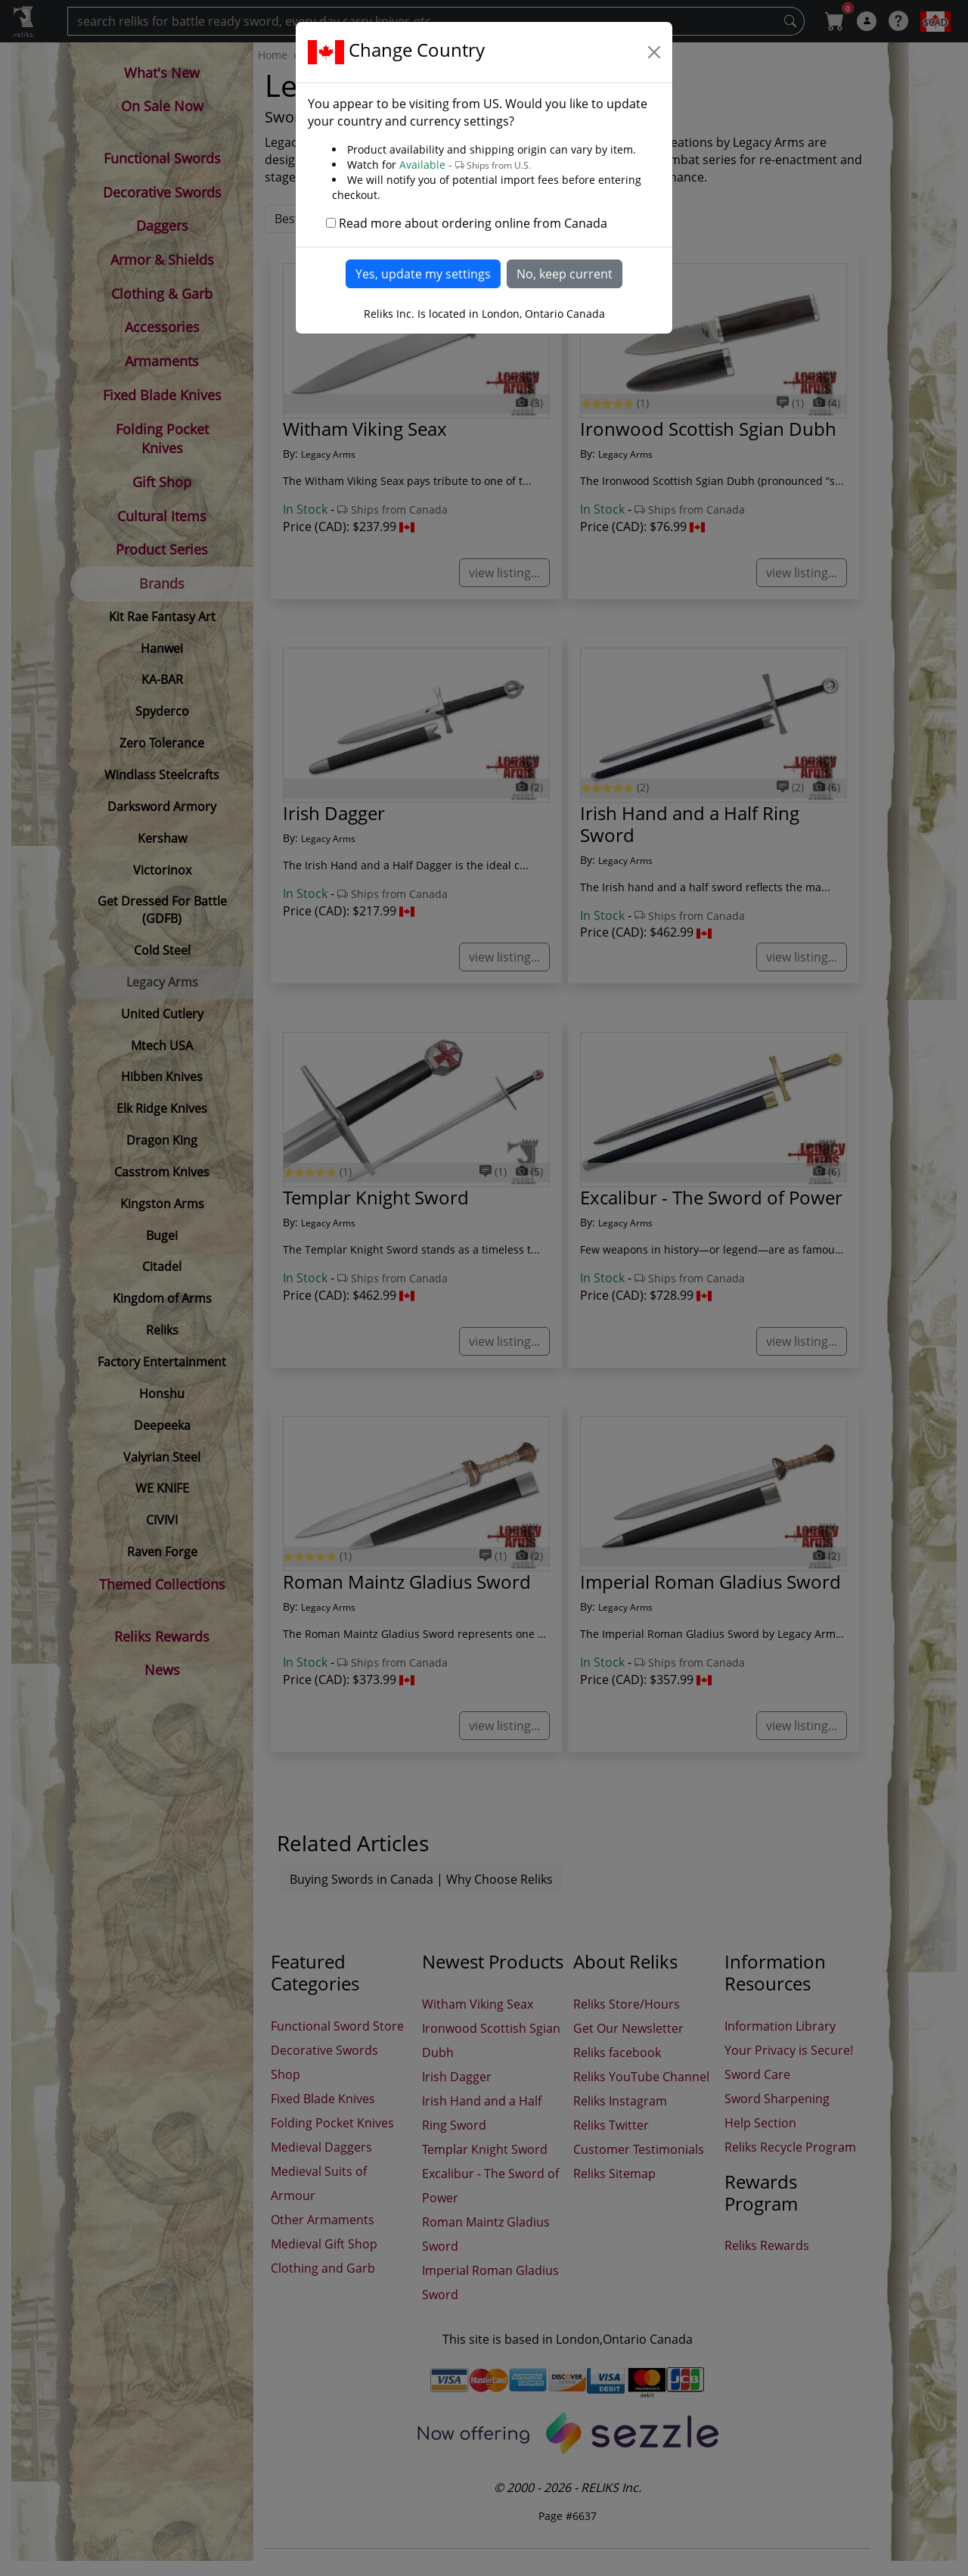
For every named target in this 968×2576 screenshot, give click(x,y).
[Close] (654, 52)
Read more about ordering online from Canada (473, 223)
